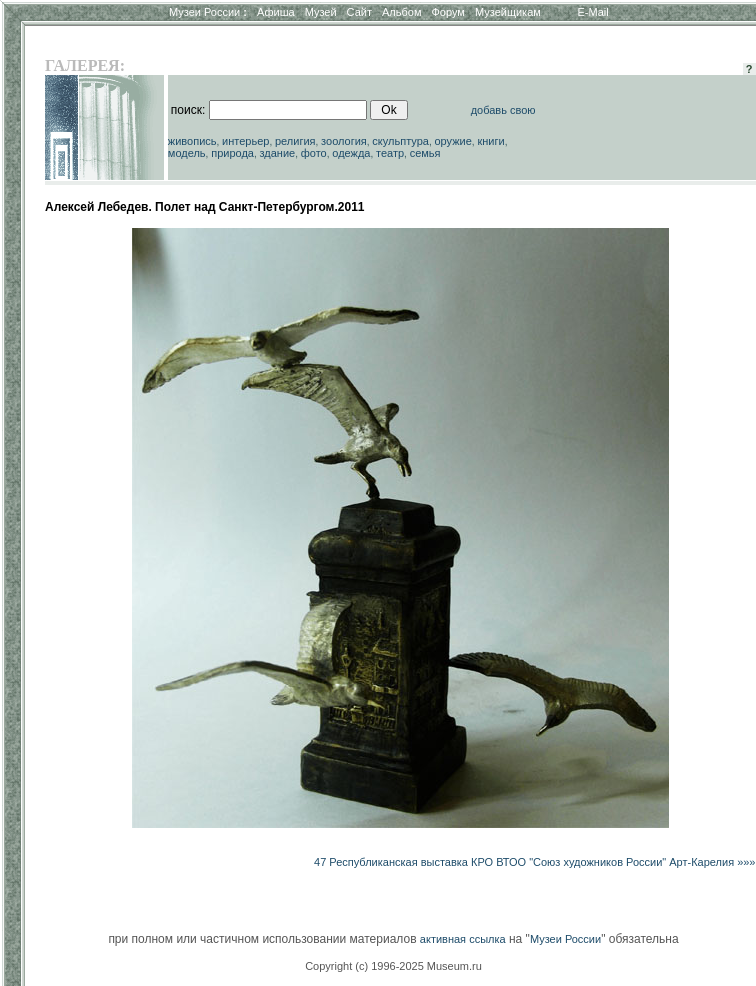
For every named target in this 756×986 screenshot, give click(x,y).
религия (295, 141)
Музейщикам (508, 12)
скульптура (400, 141)
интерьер (245, 141)
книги (490, 141)
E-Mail (593, 12)
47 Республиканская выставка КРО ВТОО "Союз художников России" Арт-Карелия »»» (534, 862)
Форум (447, 12)
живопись (192, 141)
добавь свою (503, 110)
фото (314, 153)
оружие (453, 141)
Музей (321, 12)
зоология (344, 141)
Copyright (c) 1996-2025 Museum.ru (393, 966)
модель (187, 153)
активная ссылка (463, 939)
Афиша (276, 12)
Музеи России (208, 12)
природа (232, 153)
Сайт (359, 12)
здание (277, 153)
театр (390, 153)
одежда (351, 153)
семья (425, 153)
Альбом (401, 12)
